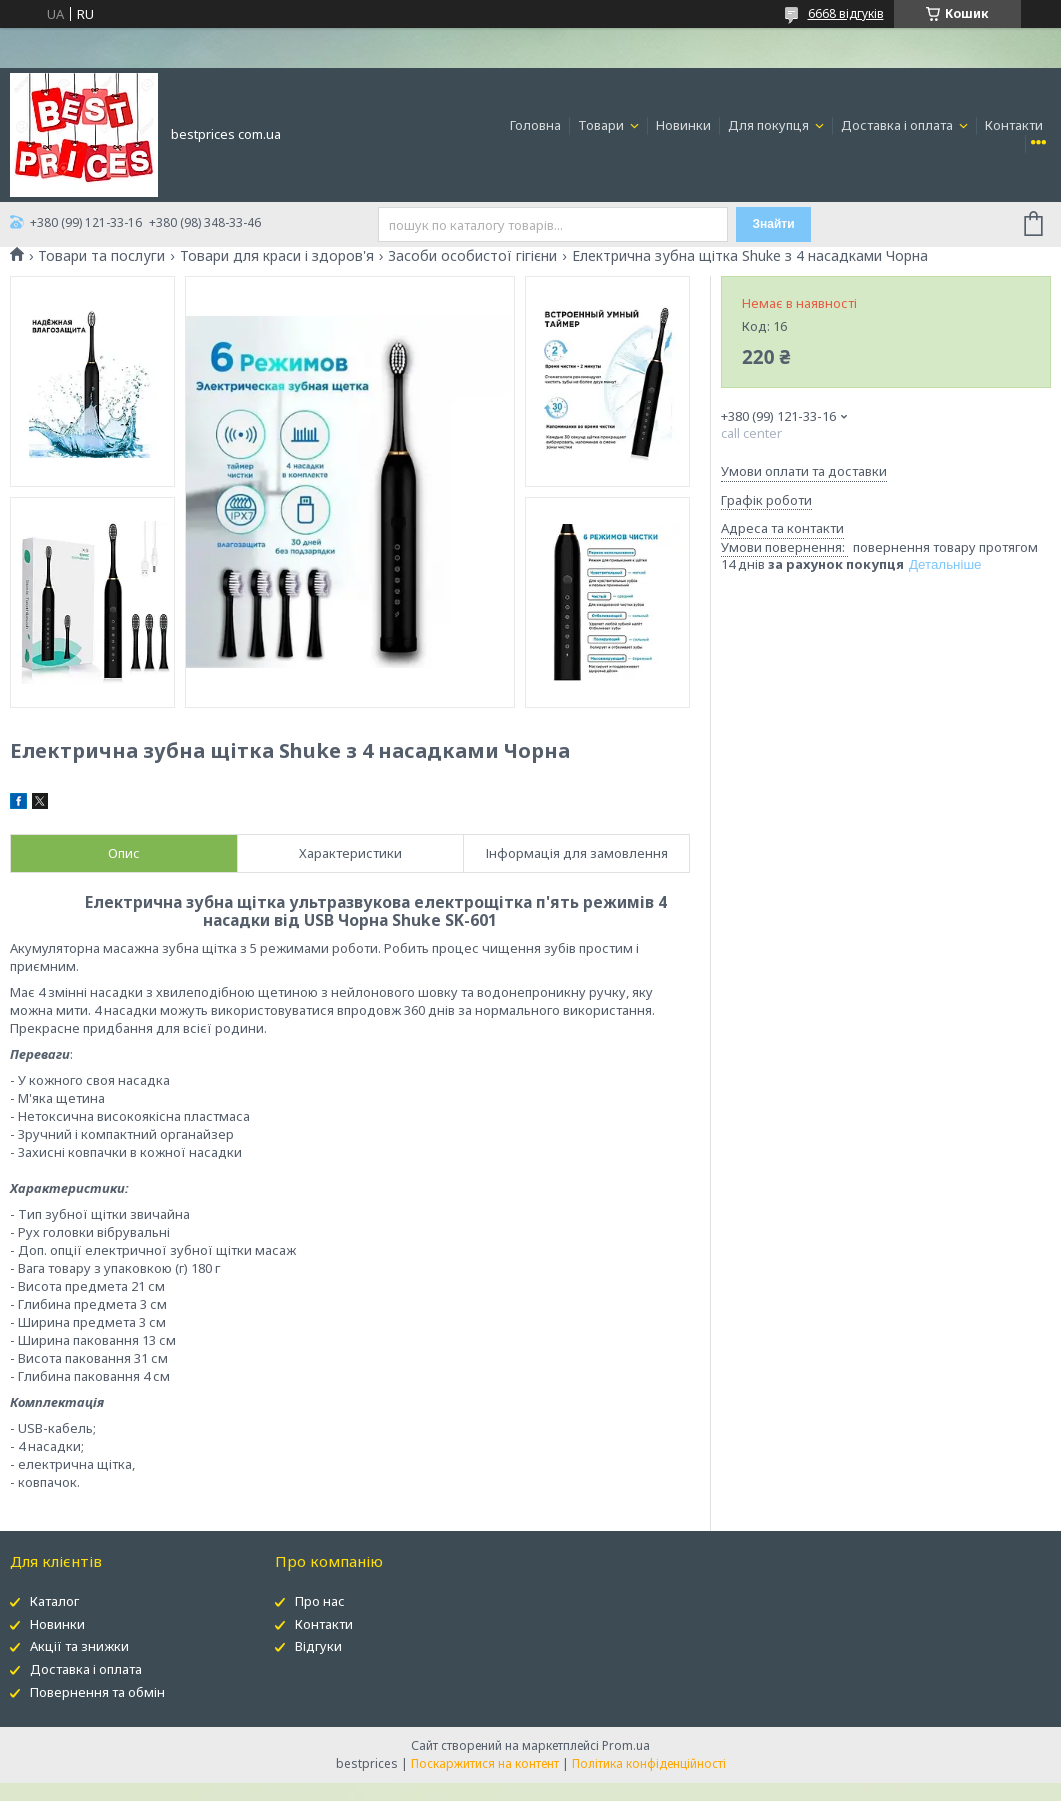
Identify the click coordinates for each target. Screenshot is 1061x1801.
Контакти (1014, 125)
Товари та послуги (101, 256)
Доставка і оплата (898, 125)
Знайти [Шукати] (774, 224)
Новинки (683, 125)
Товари (602, 125)
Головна (535, 125)
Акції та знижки (79, 1646)
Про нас (320, 1601)
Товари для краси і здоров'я (277, 256)
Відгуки (318, 1646)
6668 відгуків (846, 13)
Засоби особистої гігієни (472, 256)
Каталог (54, 1601)
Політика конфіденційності (649, 1763)
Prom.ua (626, 1745)
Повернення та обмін (97, 1692)
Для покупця (770, 125)
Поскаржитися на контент (485, 1763)
